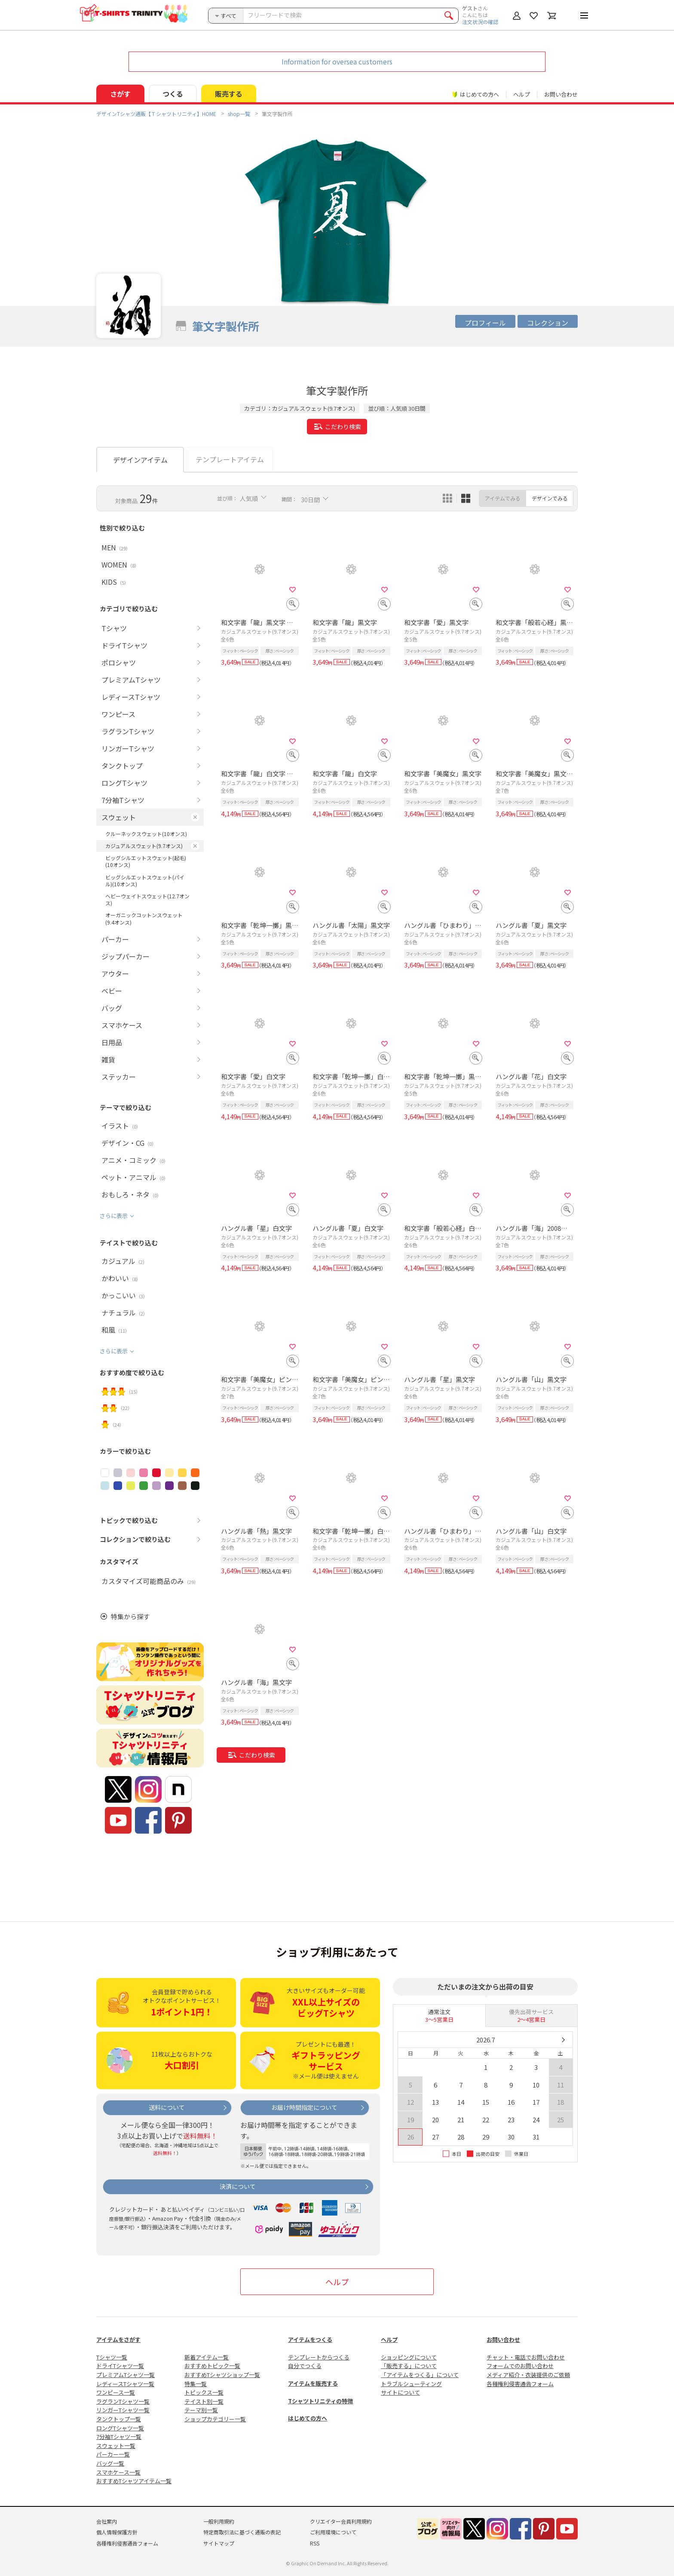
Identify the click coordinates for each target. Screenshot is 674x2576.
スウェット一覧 (115, 2446)
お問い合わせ (561, 94)
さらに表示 (114, 1216)
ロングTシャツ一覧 (120, 2428)
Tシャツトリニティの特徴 (320, 2401)
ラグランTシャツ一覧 (123, 2401)
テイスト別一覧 (204, 2401)
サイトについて (400, 2392)
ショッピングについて (409, 2357)
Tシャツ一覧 (111, 2357)
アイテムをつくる (310, 2339)
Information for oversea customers (337, 61)
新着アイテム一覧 (206, 2357)
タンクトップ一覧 (118, 2419)
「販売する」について (409, 2366)
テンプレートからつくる (318, 2357)
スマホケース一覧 (118, 2472)
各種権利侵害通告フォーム (520, 2384)
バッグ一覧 (110, 2463)
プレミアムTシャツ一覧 (125, 2375)
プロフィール (485, 322)
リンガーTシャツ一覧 (123, 2410)
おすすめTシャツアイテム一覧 (134, 2481)
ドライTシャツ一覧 (120, 2366)
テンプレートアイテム (230, 459)
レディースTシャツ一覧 (125, 2384)
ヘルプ (521, 94)
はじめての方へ (307, 2418)
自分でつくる (305, 2366)
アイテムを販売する (313, 2383)
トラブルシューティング (411, 2384)
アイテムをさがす (118, 2339)
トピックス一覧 (204, 2392)
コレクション (547, 322)
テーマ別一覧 (201, 2410)
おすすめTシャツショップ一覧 (222, 2375)
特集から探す (130, 1616)
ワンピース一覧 (115, 2392)
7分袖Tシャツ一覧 (118, 2437)
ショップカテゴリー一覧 (215, 2419)
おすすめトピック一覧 (212, 2366)
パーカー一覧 (113, 2454)
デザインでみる (550, 498)
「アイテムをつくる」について (420, 2375)
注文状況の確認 (480, 21)
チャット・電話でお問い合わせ (526, 2357)
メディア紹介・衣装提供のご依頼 (528, 2375)
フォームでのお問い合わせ (520, 2366)
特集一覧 (195, 2384)
